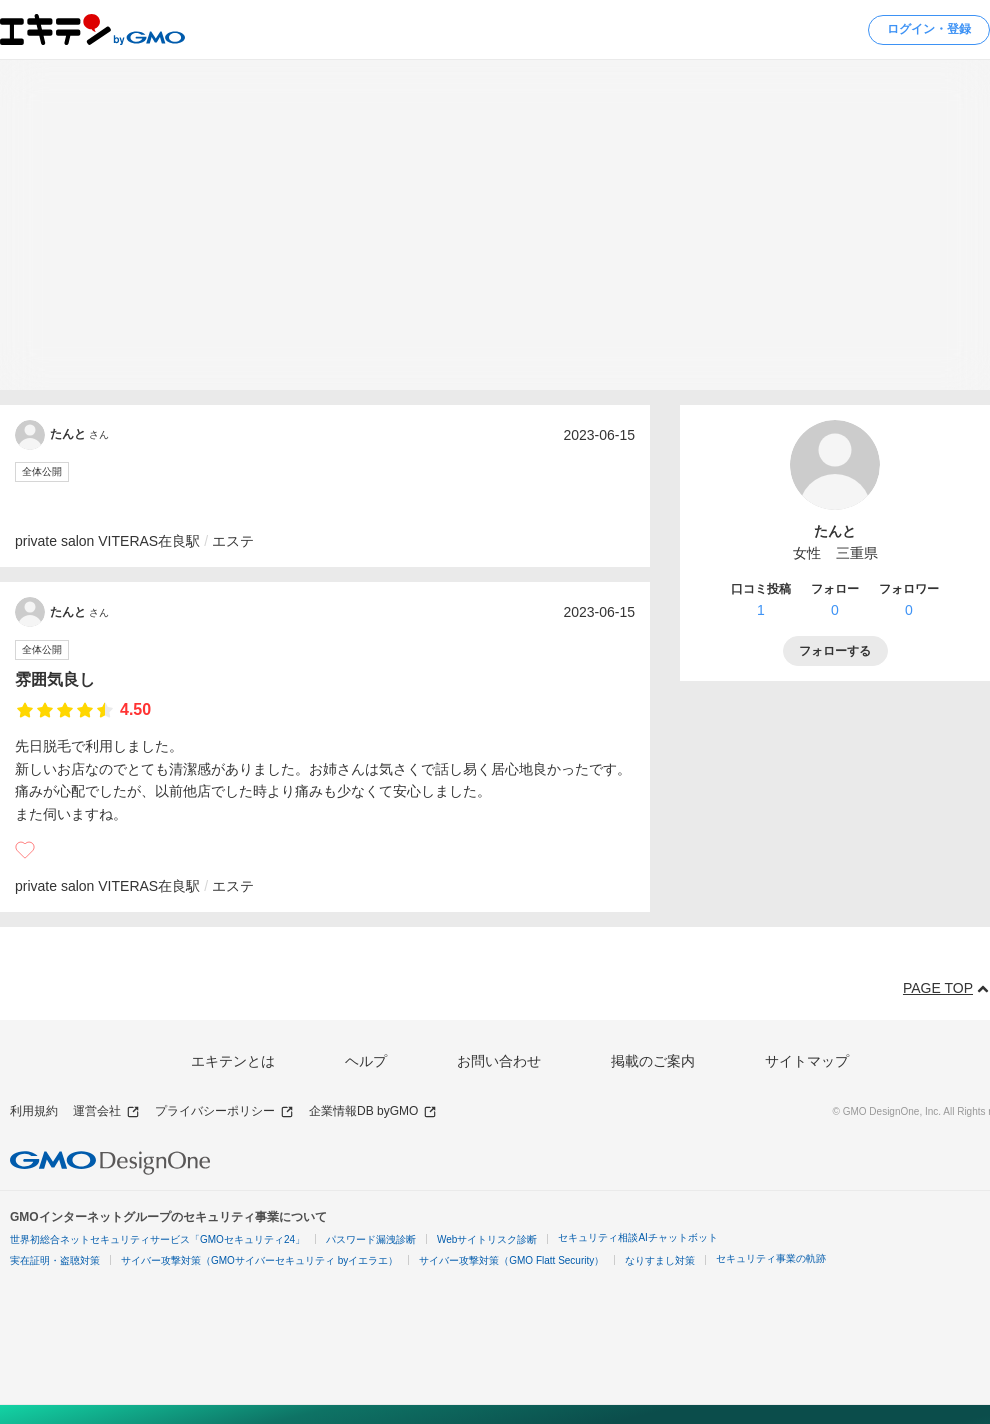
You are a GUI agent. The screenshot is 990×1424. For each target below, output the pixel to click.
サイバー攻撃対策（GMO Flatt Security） (511, 1260)
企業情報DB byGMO (373, 1111)
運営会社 (106, 1111)
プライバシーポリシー (224, 1111)
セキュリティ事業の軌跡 (771, 1258)
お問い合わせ (499, 1061)
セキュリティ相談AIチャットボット (637, 1237)
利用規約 (34, 1111)
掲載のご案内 (653, 1061)
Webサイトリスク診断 (487, 1239)
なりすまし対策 (660, 1260)
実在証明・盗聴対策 (55, 1260)
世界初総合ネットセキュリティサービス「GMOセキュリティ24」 (157, 1239)
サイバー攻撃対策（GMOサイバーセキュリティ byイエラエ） (259, 1260)
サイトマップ (807, 1061)
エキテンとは (233, 1061)
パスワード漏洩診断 (371, 1239)
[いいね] (25, 850)
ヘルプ (366, 1061)
